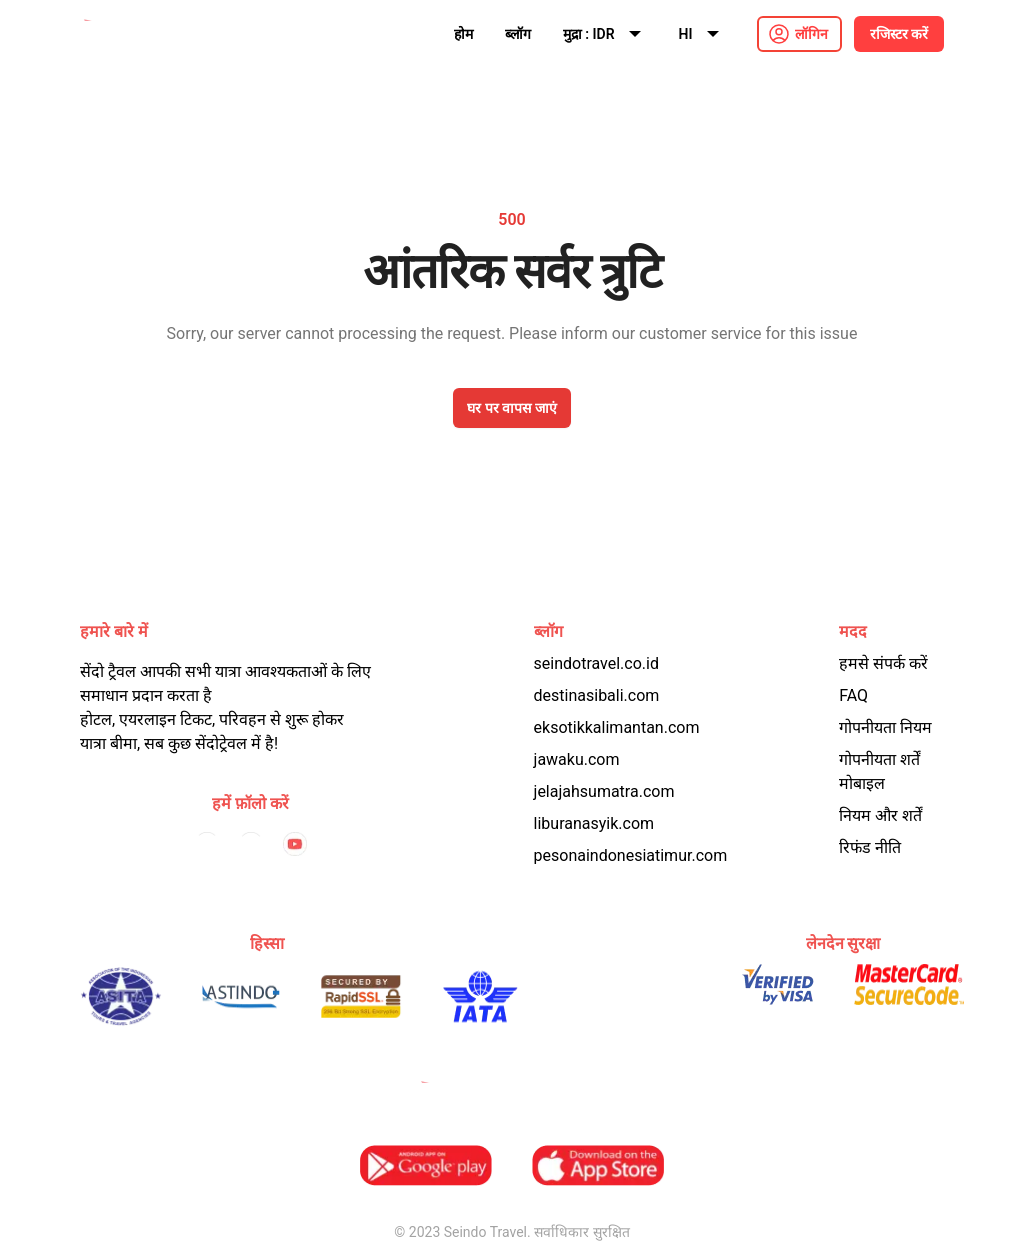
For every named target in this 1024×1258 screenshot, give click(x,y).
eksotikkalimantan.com (617, 727)
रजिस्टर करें (899, 34)
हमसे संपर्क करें (883, 663)
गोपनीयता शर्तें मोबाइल (879, 771)
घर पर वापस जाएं (511, 408)
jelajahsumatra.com (604, 791)
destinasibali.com (597, 695)
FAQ (853, 695)
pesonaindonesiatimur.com (631, 855)
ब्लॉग (518, 34)
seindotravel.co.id (596, 663)
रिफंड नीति (870, 847)
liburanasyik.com (594, 823)
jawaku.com (577, 759)
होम (463, 34)
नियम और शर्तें (880, 815)
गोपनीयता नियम (885, 727)
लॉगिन (811, 34)
